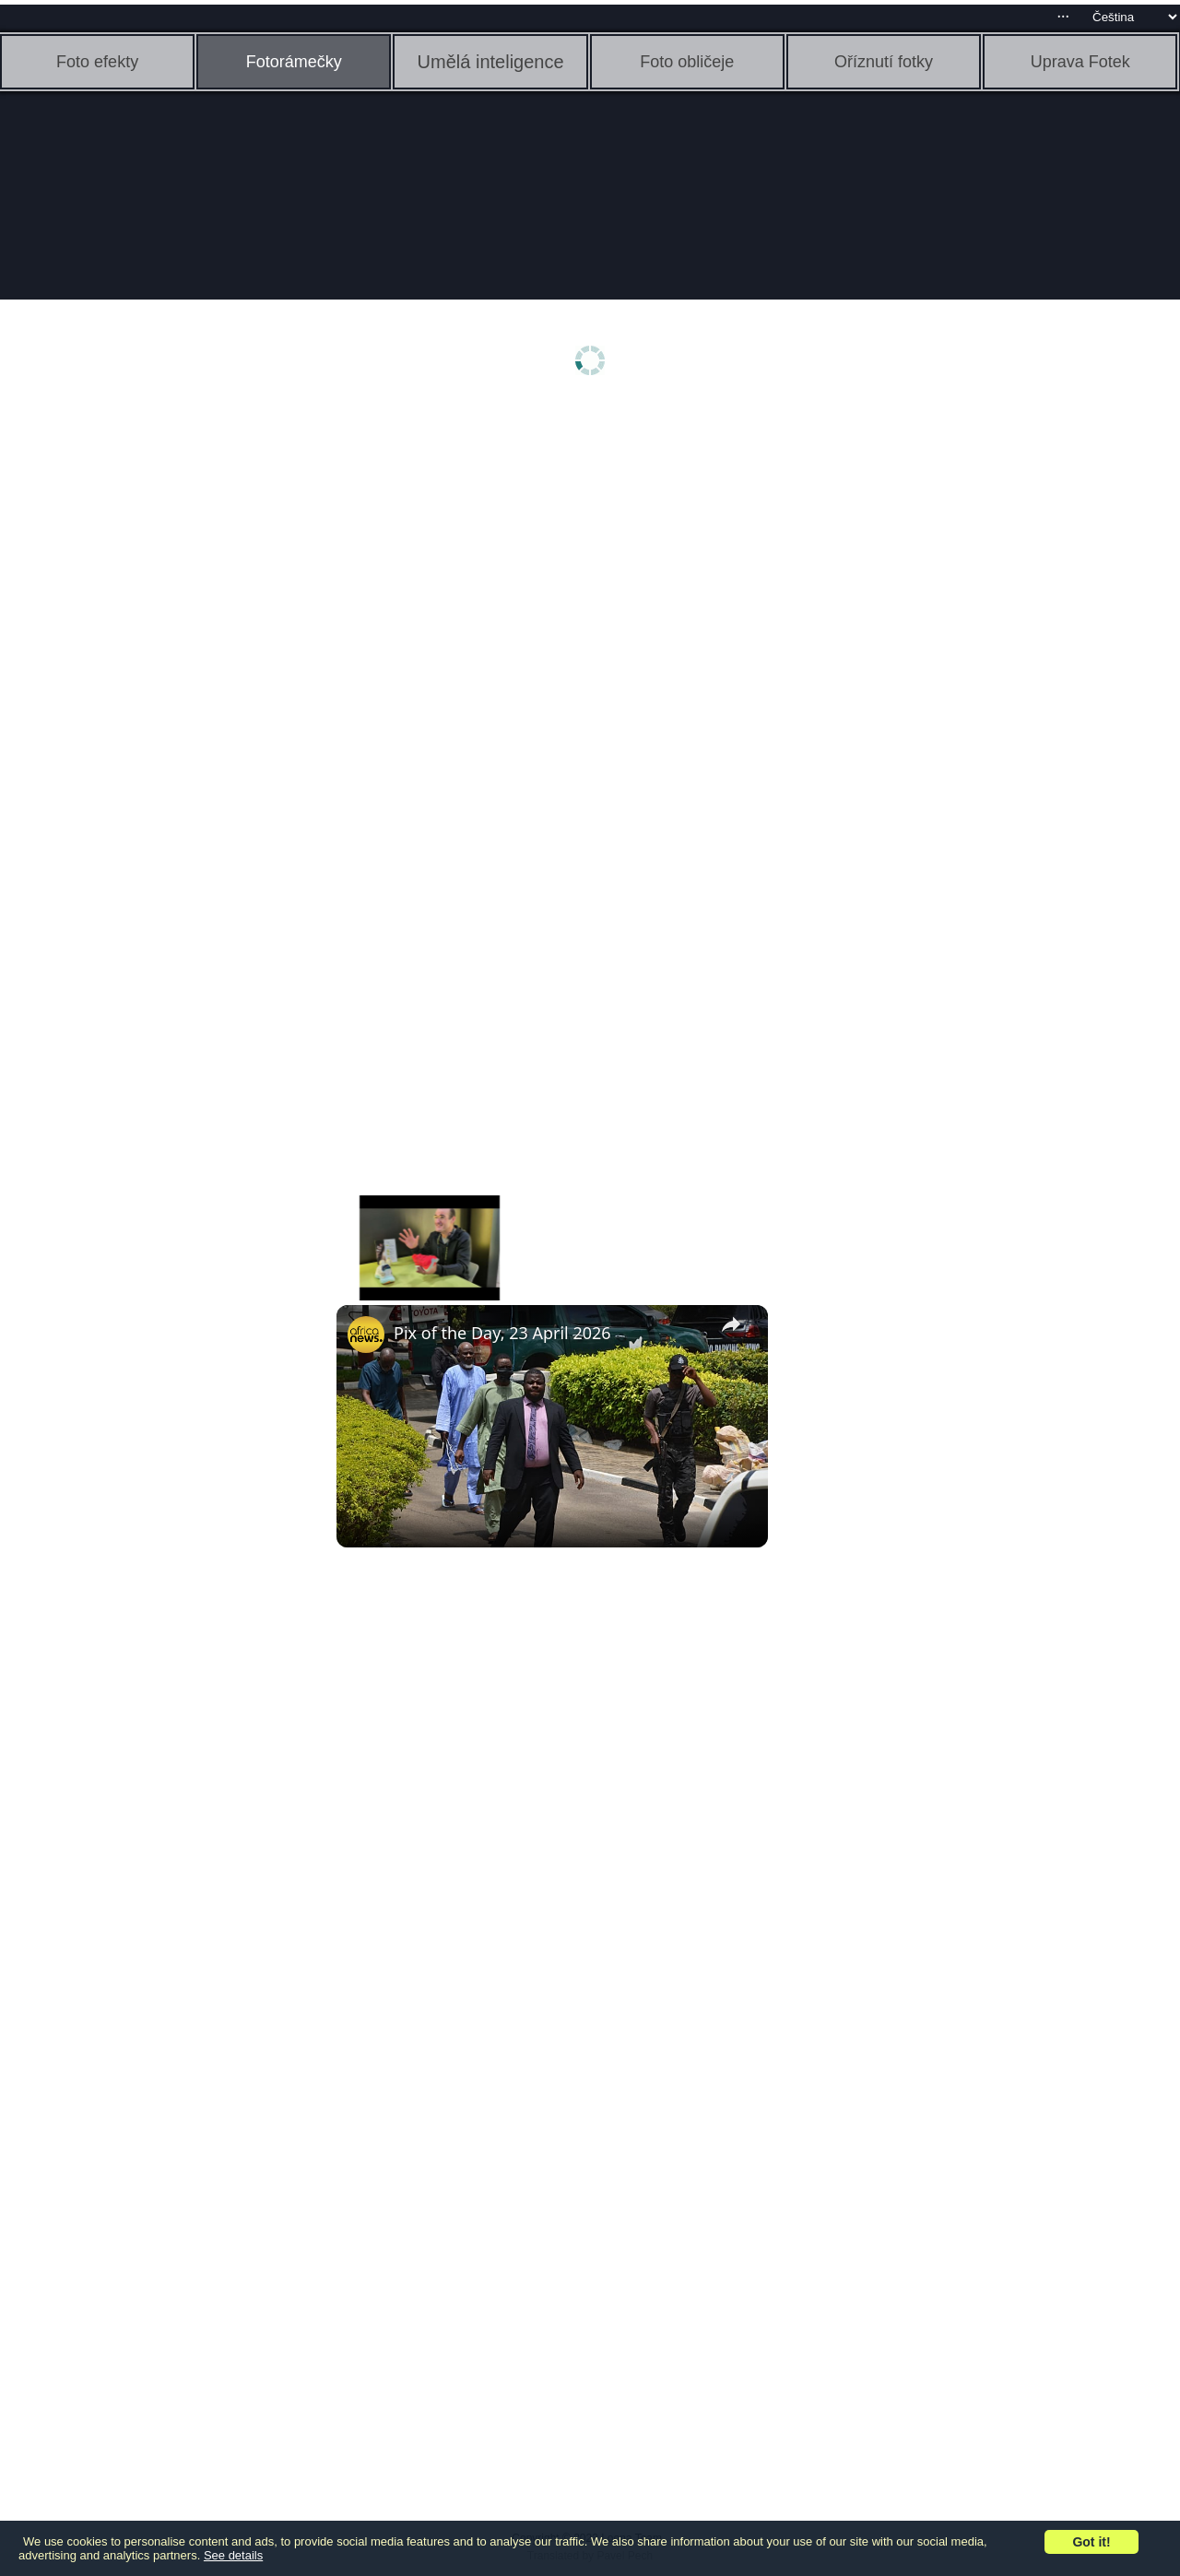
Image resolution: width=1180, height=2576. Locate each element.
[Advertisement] (143, 697)
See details (233, 2555)
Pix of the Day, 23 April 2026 (502, 1333)
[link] (366, 1334)
